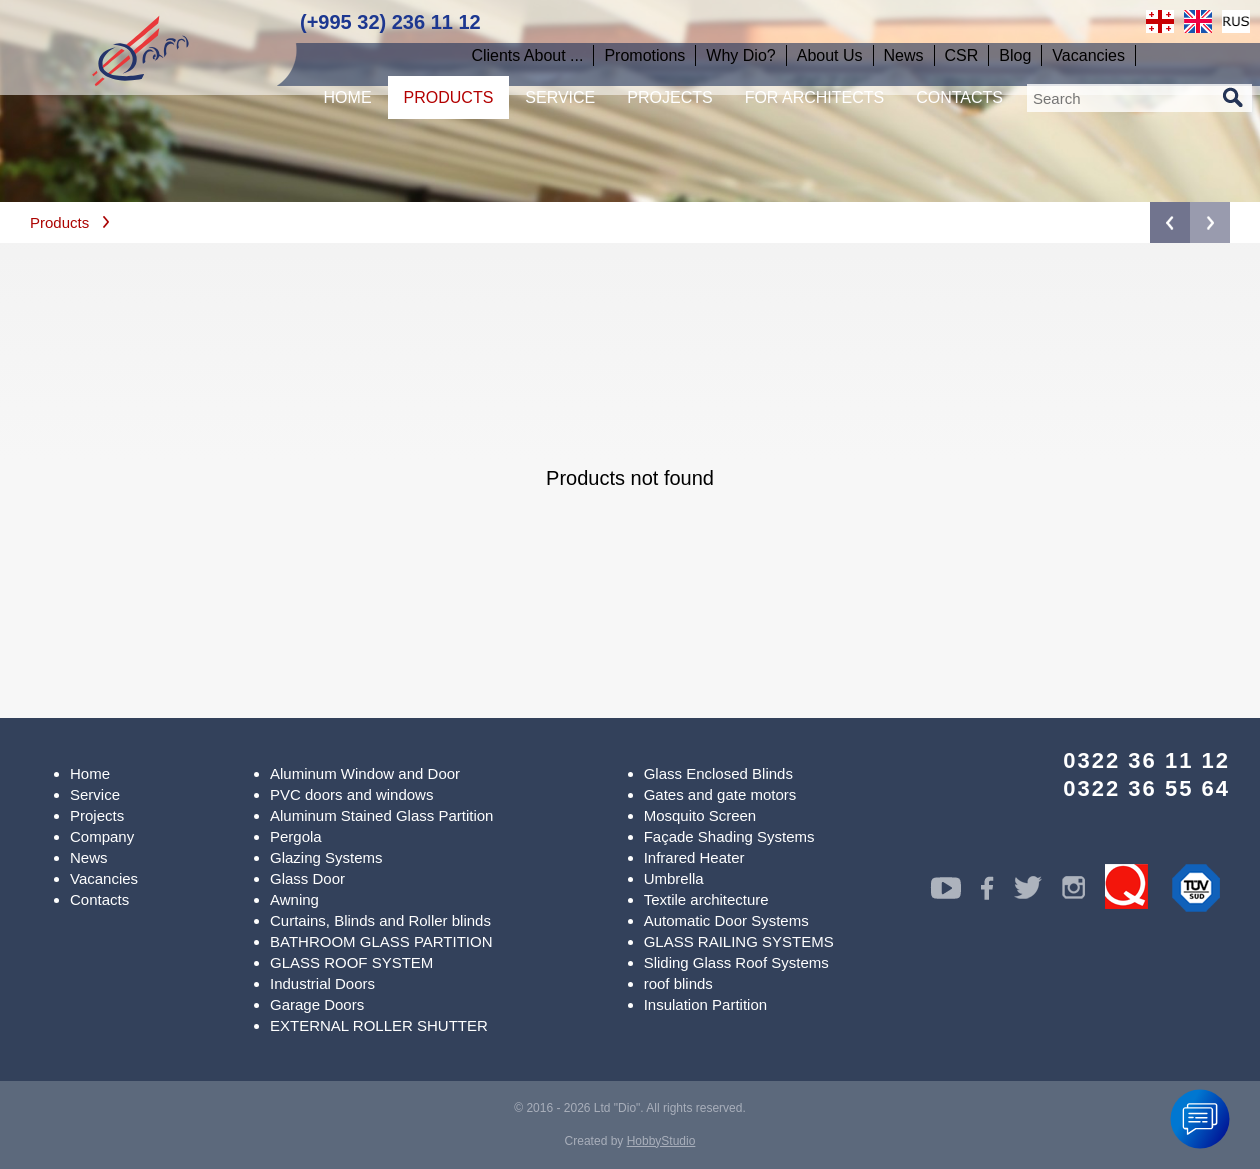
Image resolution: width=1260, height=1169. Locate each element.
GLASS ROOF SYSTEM (351, 962)
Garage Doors (317, 1004)
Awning (294, 899)
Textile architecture (706, 899)
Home (90, 773)
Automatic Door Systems (726, 920)
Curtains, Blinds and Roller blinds (380, 920)
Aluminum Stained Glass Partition (381, 815)
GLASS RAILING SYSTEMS (739, 941)
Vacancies (104, 878)
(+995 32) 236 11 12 (390, 22)
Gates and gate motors (720, 794)
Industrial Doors (322, 983)
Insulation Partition (705, 1004)
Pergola (296, 836)
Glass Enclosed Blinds (718, 773)
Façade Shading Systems (729, 836)
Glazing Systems (326, 857)
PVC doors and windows (351, 794)
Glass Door (307, 878)
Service (95, 794)
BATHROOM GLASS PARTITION (381, 941)
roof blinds (678, 983)
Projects (97, 815)
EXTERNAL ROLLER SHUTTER (379, 1025)
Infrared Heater (694, 857)
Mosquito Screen (700, 815)
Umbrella (674, 878)
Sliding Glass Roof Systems (736, 962)
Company (102, 836)
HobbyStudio (661, 1141)
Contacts (99, 899)
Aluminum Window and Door (365, 773)
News (89, 857)
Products (59, 222)
